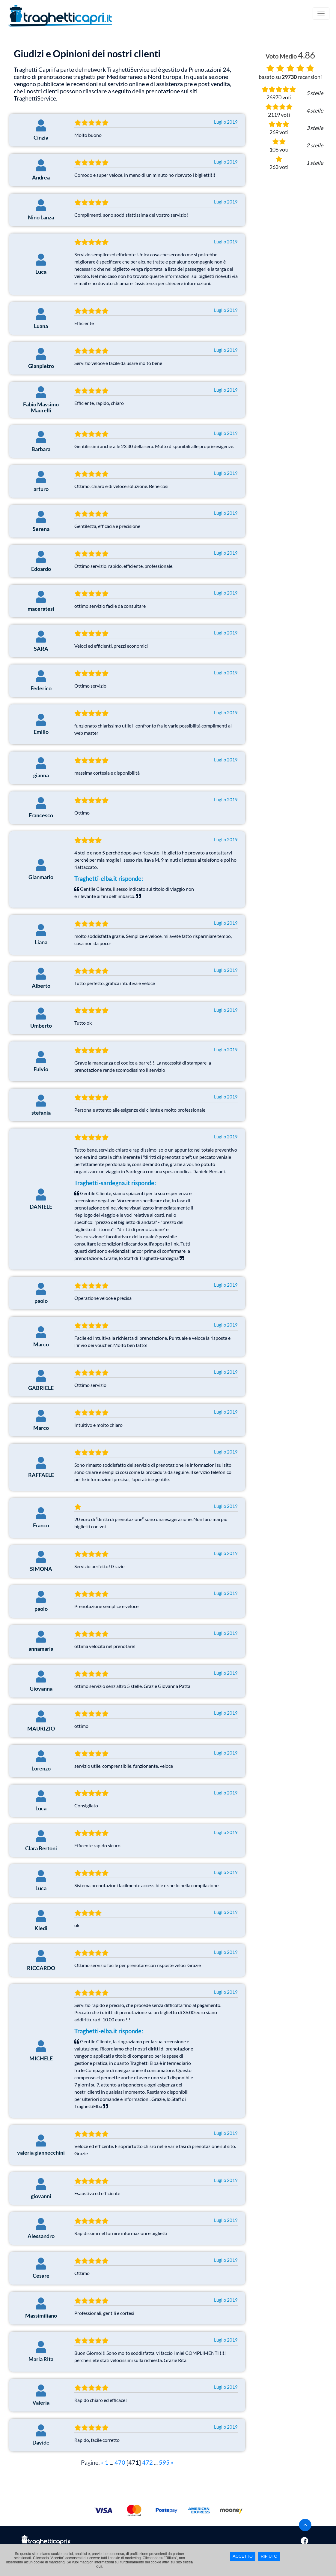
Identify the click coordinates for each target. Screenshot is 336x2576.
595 (164, 2462)
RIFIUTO (269, 2556)
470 (119, 2462)
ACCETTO (243, 2556)
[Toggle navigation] (321, 14)
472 (147, 2462)
